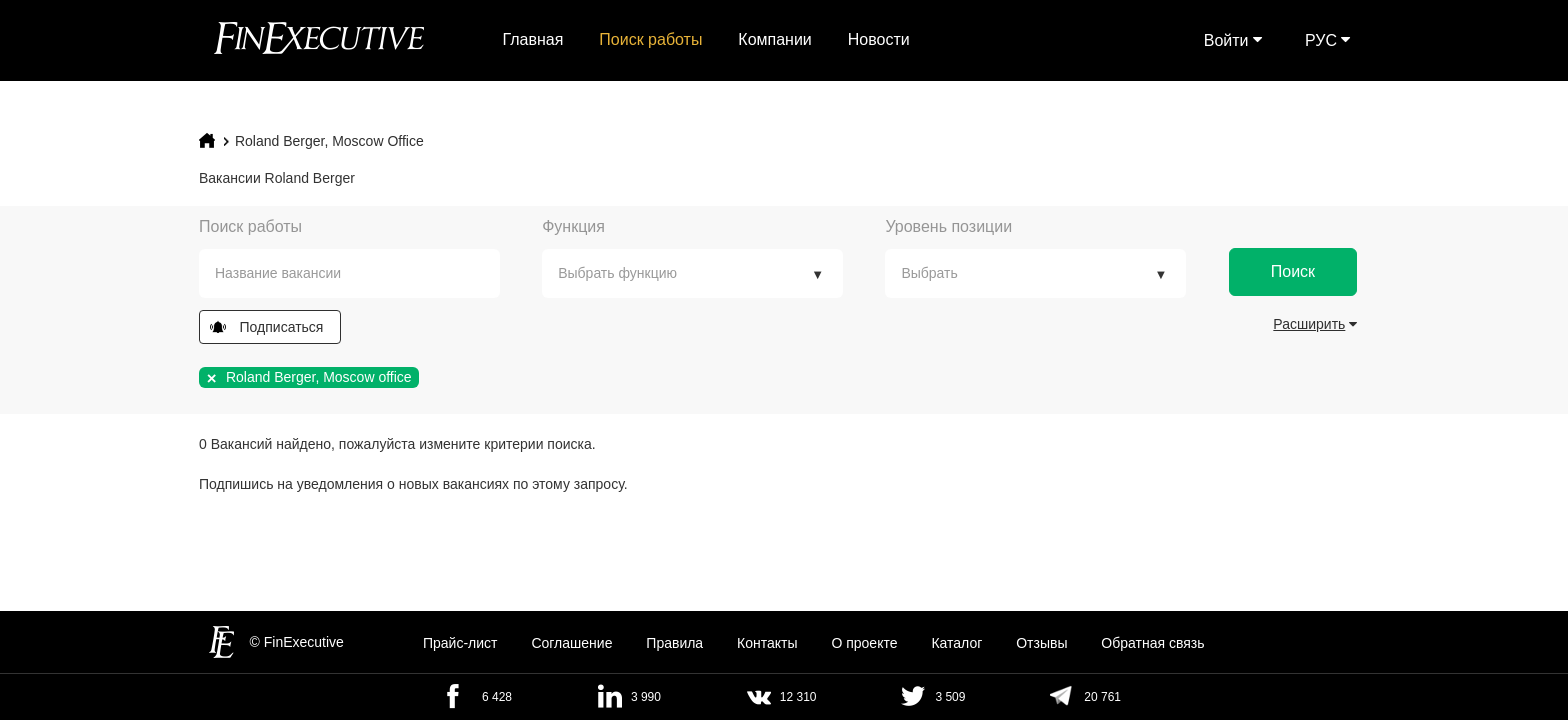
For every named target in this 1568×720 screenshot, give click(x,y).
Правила (674, 643)
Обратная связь (1152, 643)
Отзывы (1041, 643)
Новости (879, 39)
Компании (775, 39)
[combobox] (349, 273)
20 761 (1102, 697)
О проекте (864, 643)
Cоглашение (571, 643)
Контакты (767, 643)
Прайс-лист (460, 643)
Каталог (956, 643)
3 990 (646, 697)
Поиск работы (650, 39)
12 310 (798, 697)
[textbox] (364, 273)
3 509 (950, 697)
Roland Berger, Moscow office (329, 141)
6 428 (497, 697)
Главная (533, 39)
